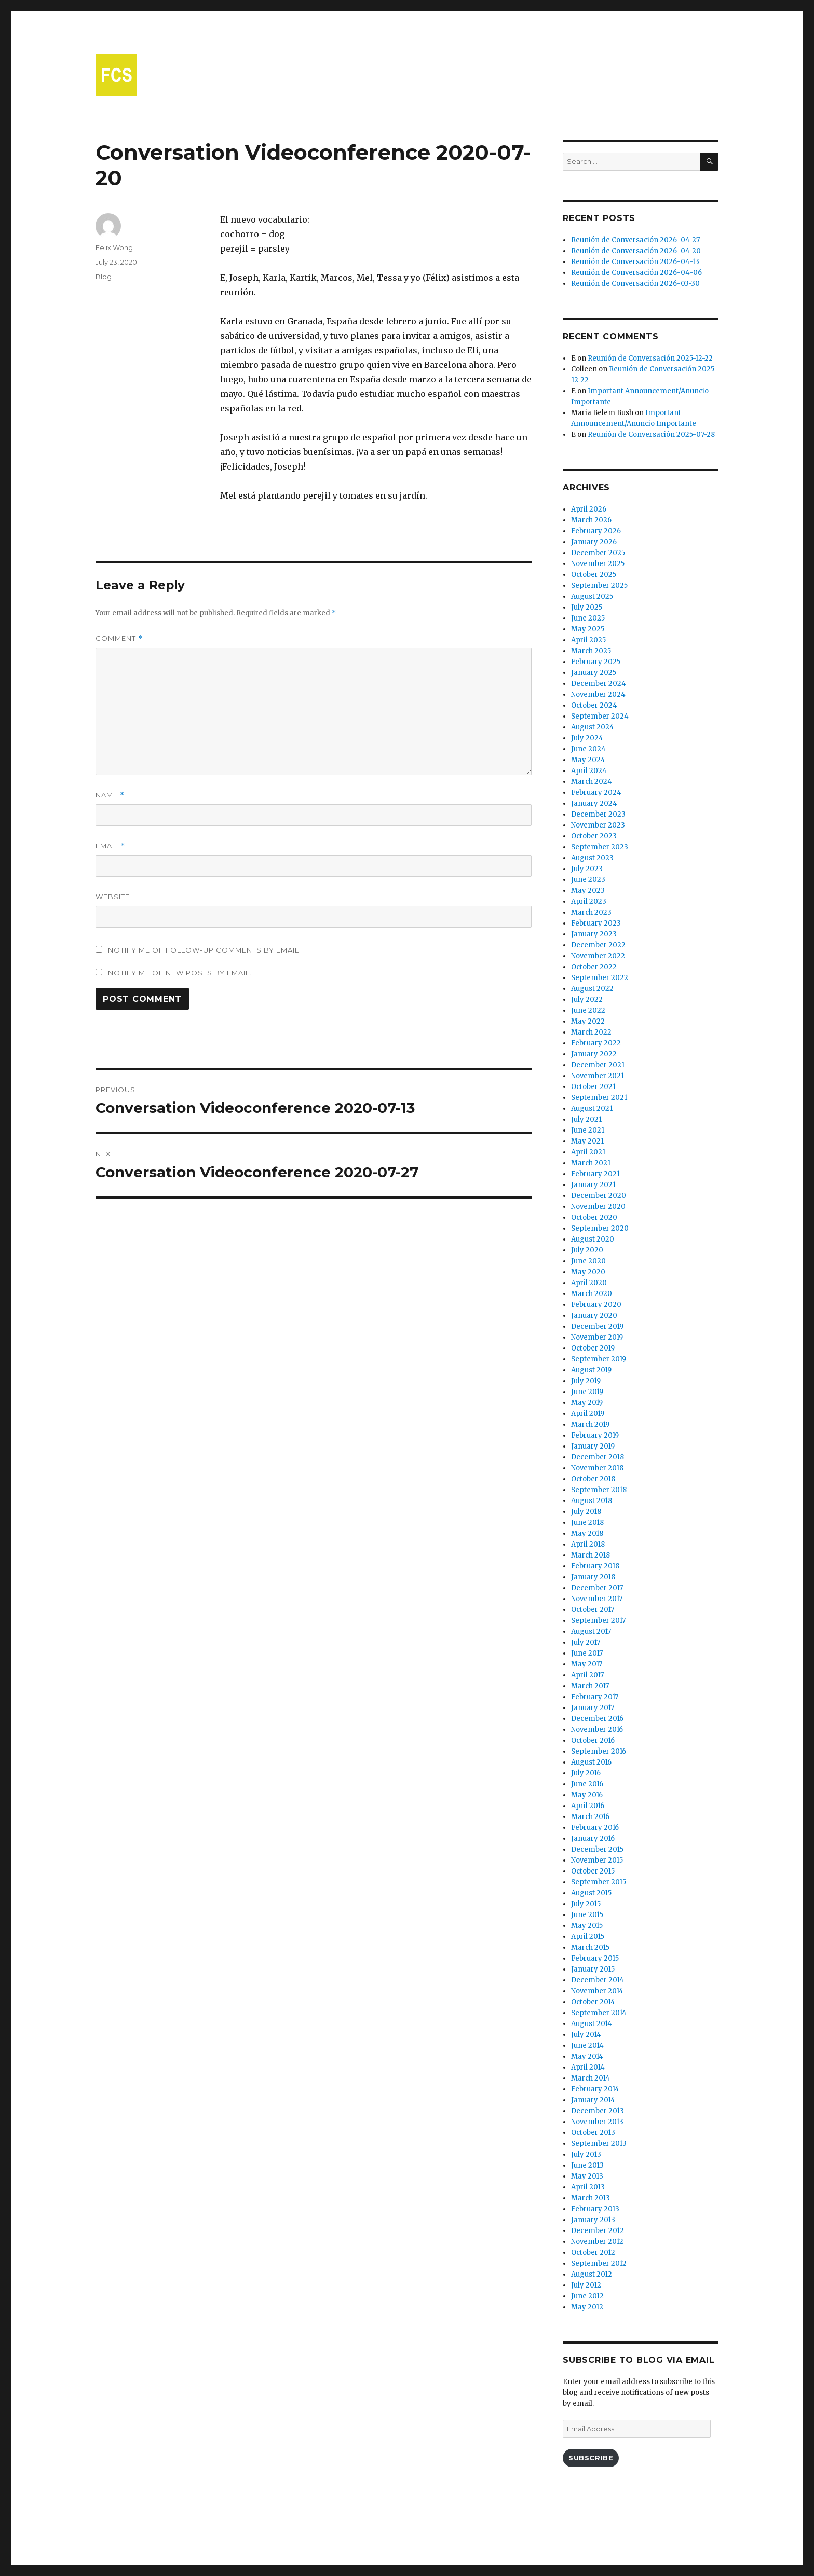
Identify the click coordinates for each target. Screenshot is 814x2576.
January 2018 (593, 1577)
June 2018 (587, 1522)
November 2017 (596, 1598)
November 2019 (597, 1337)
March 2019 (590, 1424)
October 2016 (593, 1740)
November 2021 (597, 1075)
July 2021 (586, 1119)
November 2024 (598, 694)
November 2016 (597, 1729)
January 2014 (593, 2100)
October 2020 (594, 1217)
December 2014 (597, 1980)
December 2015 (597, 1849)
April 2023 (588, 901)
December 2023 (598, 814)
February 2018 (595, 1566)
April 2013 (588, 2187)
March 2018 (590, 1555)
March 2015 (590, 1947)
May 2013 (587, 2176)
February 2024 (596, 792)
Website (113, 896)
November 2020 (598, 1206)
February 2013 (595, 2209)
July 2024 (587, 738)
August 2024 (592, 727)
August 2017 (591, 1631)
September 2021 (599, 1097)
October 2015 (593, 1871)
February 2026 (596, 531)
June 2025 (588, 618)
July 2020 (587, 1250)
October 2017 (592, 1609)
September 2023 (599, 847)
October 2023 (594, 836)
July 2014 (586, 2034)
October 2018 (593, 1479)
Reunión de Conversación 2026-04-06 (636, 272)
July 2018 (586, 1511)
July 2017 (585, 1642)
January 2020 (594, 1315)
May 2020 (588, 1272)
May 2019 (587, 1402)
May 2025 (587, 629)
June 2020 (588, 1261)
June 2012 (587, 2296)
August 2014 (591, 2023)
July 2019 (586, 1380)
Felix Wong (114, 247)
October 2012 (593, 2252)
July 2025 (586, 607)
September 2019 (598, 1359)
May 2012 (587, 2307)
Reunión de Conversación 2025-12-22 (650, 358)
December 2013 (597, 2110)
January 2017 (592, 1707)
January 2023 (594, 934)
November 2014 (597, 1991)
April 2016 (587, 1805)
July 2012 (586, 2285)
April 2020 (589, 1282)
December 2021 (598, 1064)
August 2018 (591, 1500)
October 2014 (593, 2002)
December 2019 (597, 1326)
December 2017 (597, 1587)
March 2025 (591, 650)
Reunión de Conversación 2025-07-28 (651, 434)
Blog (104, 276)
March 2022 (591, 1032)
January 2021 (593, 1184)
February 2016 (595, 1827)
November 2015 (597, 1860)
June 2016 (587, 1784)
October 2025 (593, 574)
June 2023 (588, 879)
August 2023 (592, 857)
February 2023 (596, 923)
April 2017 (587, 1675)
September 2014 (599, 2012)
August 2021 (592, 1108)
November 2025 (598, 563)
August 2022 (592, 988)
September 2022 (599, 977)
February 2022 (596, 1043)
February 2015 (595, 1958)
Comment (119, 638)
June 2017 (587, 1653)
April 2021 (588, 1152)
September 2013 (599, 2143)
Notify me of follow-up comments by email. (204, 950)
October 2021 (593, 1086)
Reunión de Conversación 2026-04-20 (636, 250)
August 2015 (591, 1893)
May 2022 (588, 1021)
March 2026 (591, 520)
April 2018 (588, 1544)
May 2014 (587, 2056)
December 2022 (598, 945)
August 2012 (591, 2274)
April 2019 (587, 1413)
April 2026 (588, 509)
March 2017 (590, 1686)
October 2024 (594, 705)
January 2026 (594, 542)
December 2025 (598, 552)
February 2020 (596, 1304)
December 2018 (597, 1457)
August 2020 (592, 1239)
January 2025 (593, 672)
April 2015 (587, 1936)
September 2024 (600, 716)
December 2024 (598, 683)
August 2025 (592, 596)
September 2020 (600, 1228)
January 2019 (593, 1446)
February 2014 (595, 2089)
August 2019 (591, 1370)
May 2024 (588, 759)
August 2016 (591, 1762)
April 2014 (588, 2067)
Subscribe (590, 2458)
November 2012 (597, 2241)
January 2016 (593, 1838)
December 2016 (597, 1718)
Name (110, 795)
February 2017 (594, 1696)
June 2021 (587, 1130)
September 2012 (599, 2263)
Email (110, 846)
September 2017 (598, 1620)
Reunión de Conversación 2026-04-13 (635, 261)
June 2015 (587, 1914)
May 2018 (587, 1533)
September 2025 (599, 585)
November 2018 (597, 1468)
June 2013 (587, 2165)
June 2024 (588, 749)
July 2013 (586, 2154)
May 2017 (586, 1664)
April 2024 (589, 770)
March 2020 (591, 1293)
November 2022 (598, 956)
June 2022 (588, 1010)
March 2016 (590, 1816)
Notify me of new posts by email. (180, 973)
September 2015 (598, 1882)
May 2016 (587, 1794)
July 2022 (587, 999)
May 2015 (587, 1925)
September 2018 (599, 1489)
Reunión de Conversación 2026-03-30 (635, 283)
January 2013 (593, 2219)
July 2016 (586, 1773)
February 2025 (595, 661)
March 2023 (591, 912)
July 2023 (587, 868)
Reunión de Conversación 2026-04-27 (635, 240)
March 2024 (591, 781)
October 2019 (593, 1348)
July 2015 (586, 1903)
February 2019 (595, 1435)
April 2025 (588, 640)
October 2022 (594, 966)
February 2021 (595, 1173)
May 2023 (588, 890)
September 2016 (598, 1751)
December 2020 (598, 1195)
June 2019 (587, 1391)
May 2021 (587, 1141)
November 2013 (597, 2121)
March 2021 (590, 1163)
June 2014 (587, 2045)
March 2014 (590, 2078)
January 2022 (594, 1054)
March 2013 (590, 2198)
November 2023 (598, 825)
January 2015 (593, 1969)
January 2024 (594, 803)
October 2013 (593, 2132)
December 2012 (597, 2230)
